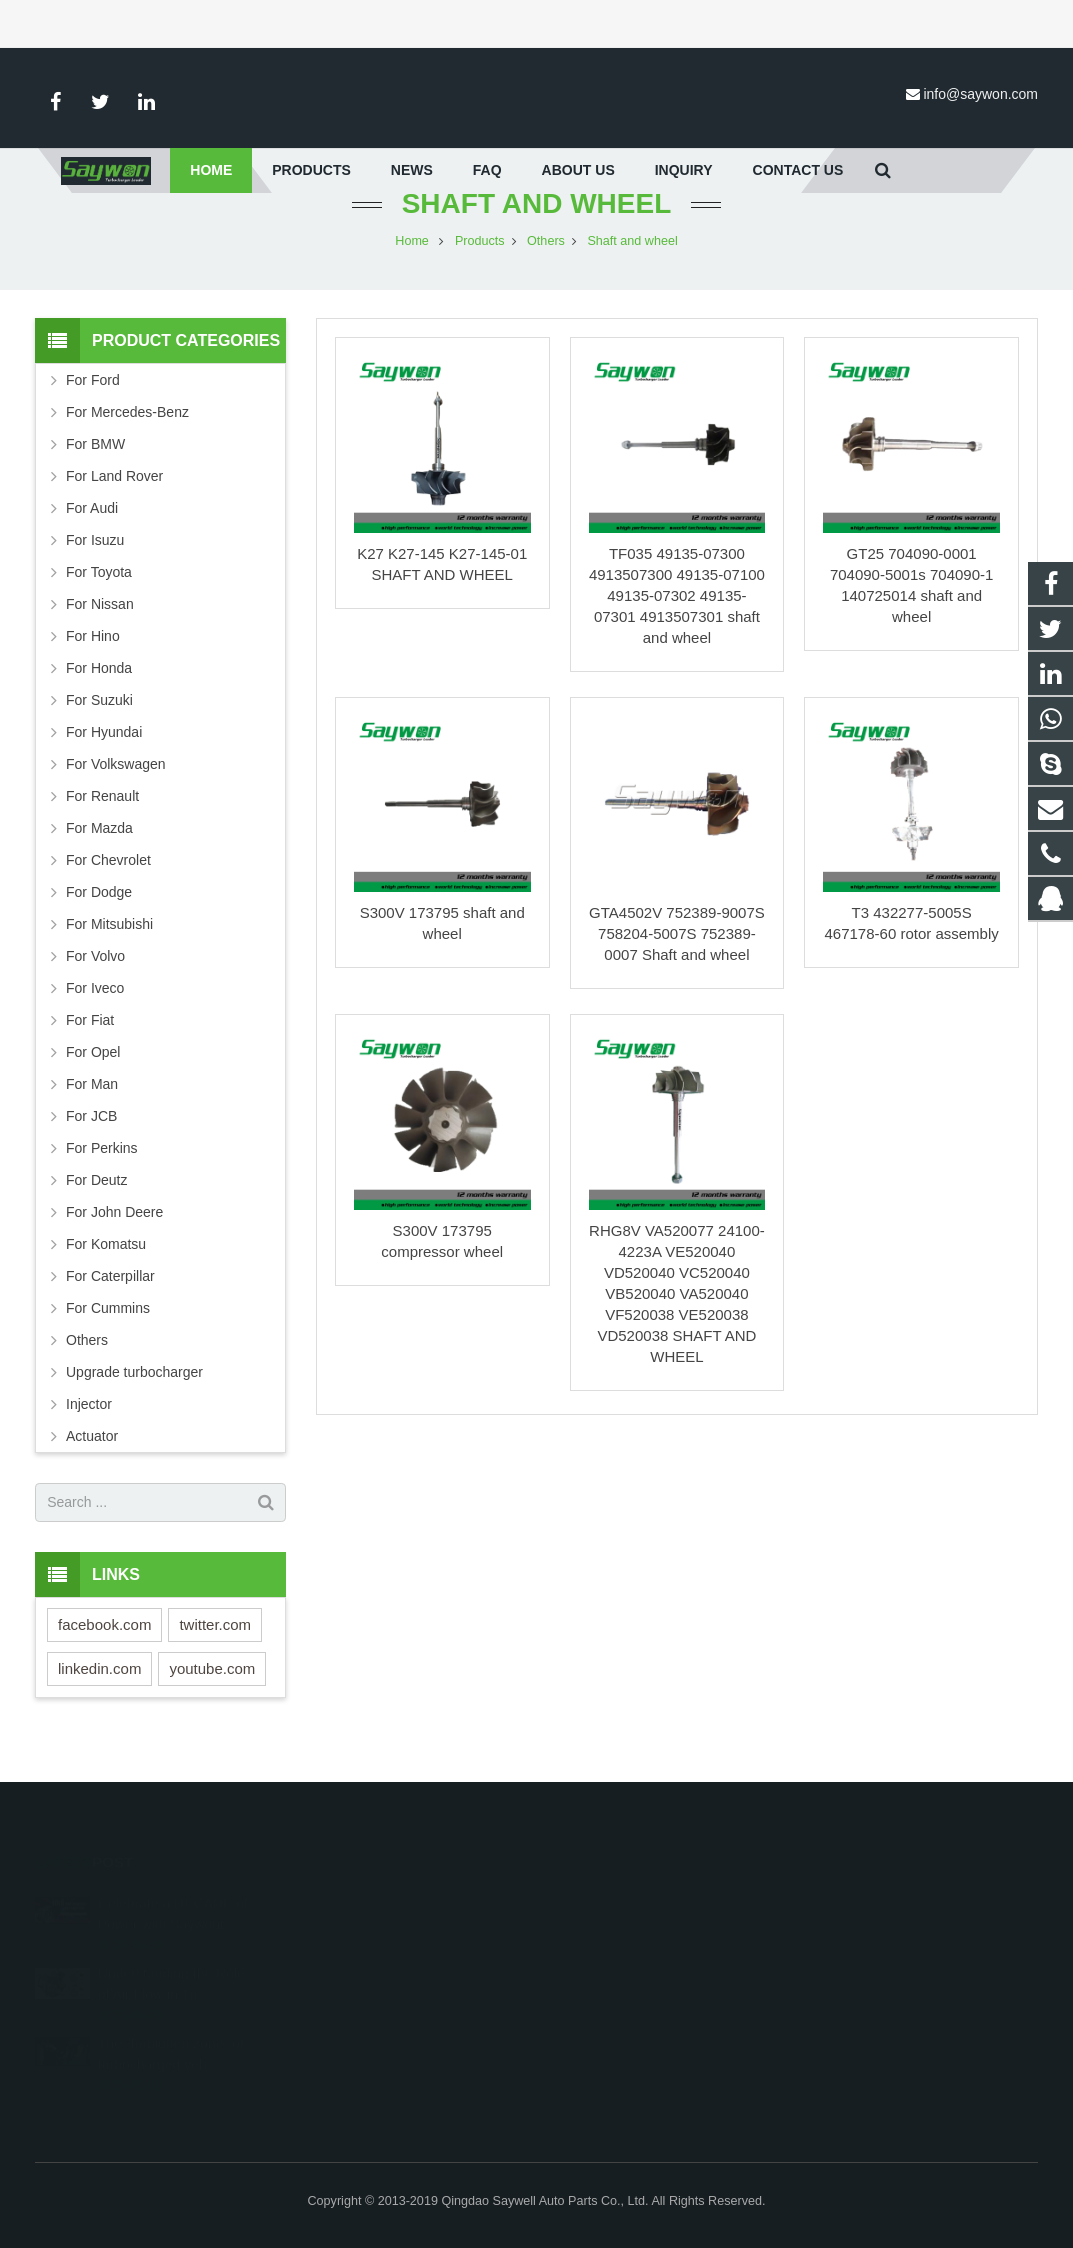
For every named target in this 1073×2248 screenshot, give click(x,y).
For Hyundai (104, 751)
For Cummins (108, 1327)
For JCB (91, 1135)
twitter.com (215, 1643)
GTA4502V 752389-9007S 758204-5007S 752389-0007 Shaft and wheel (677, 952)
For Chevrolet (108, 879)
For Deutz (96, 1199)
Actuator (92, 1455)
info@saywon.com (980, 94)
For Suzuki (99, 719)
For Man (92, 1103)
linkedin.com (99, 1687)
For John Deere (114, 1231)
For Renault (102, 815)
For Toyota (99, 591)
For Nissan (100, 623)
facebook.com (104, 1643)
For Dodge (99, 911)
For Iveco (95, 1007)
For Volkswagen (116, 783)
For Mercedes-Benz (127, 431)
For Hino (93, 655)
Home (412, 260)
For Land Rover (114, 495)
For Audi (92, 527)
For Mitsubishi (109, 943)
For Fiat (90, 1039)
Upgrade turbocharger (134, 1391)
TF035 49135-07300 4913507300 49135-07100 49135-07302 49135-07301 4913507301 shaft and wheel (677, 614)
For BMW (95, 463)
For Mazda (99, 847)
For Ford (93, 399)
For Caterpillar (110, 1295)
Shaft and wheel (537, 222)
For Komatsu (106, 1263)
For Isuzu (95, 559)
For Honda (99, 687)
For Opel (93, 1071)
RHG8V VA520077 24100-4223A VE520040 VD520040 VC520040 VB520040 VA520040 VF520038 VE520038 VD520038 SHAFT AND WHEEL (677, 1312)
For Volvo (95, 975)
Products (480, 260)
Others (546, 260)
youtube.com (212, 1687)
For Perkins (102, 1167)
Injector (89, 1423)
